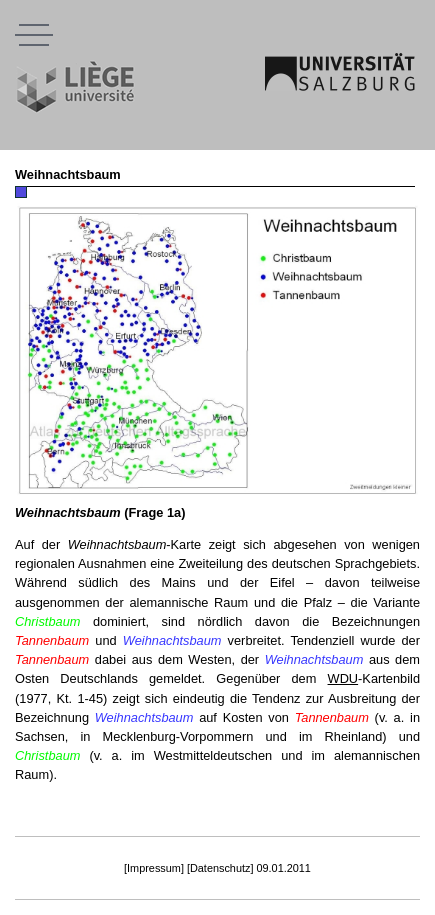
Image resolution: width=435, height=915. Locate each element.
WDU (343, 678)
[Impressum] (154, 868)
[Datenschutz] (220, 868)
